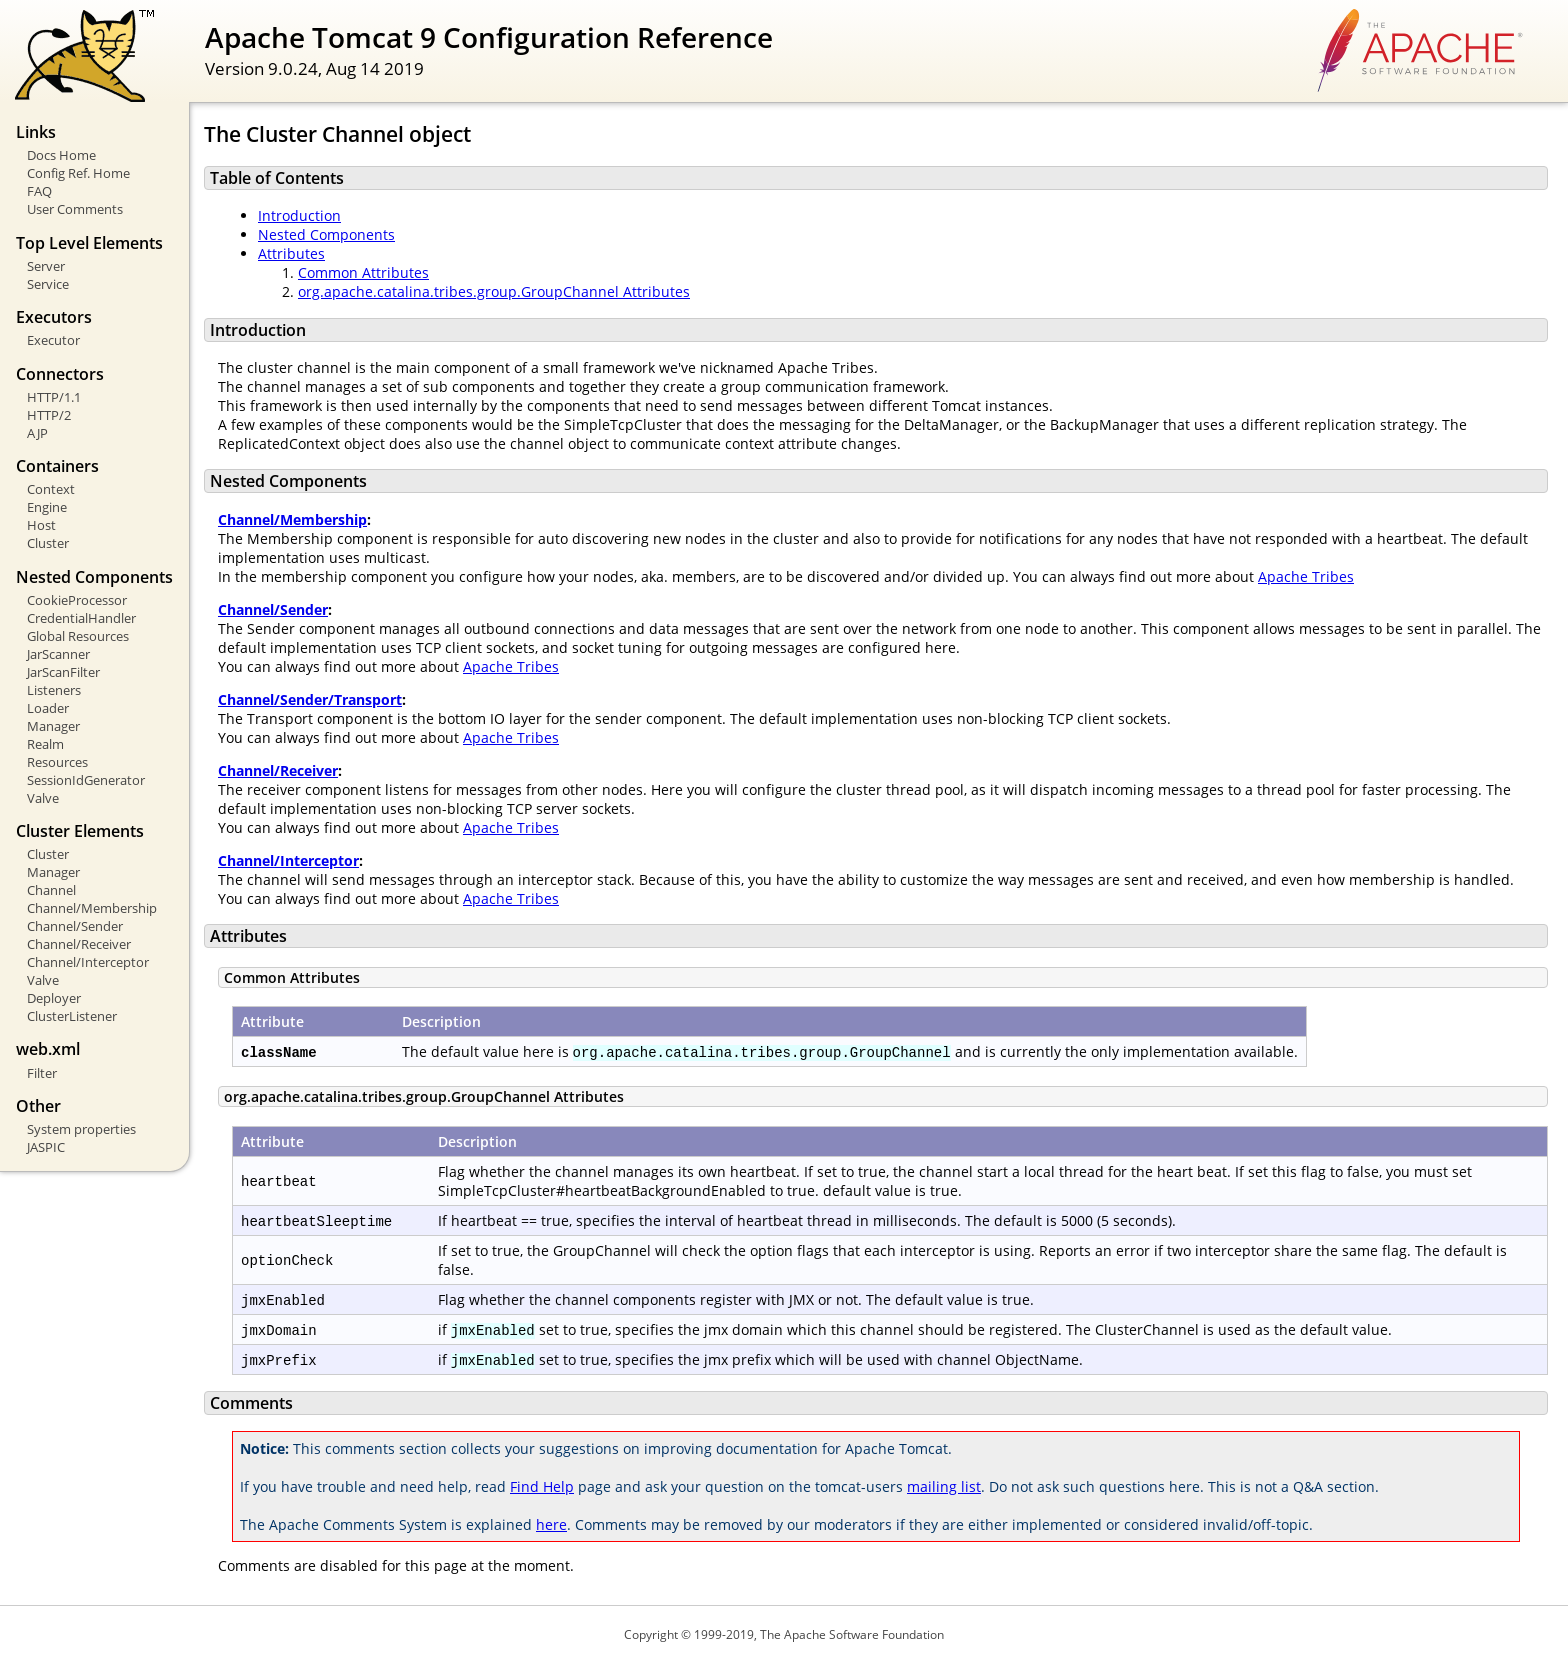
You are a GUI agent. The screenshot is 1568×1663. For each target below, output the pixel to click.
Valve (43, 798)
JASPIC (46, 1147)
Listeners (54, 690)
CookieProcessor (77, 600)
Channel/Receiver (79, 944)
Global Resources (78, 636)
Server (46, 266)
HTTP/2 (49, 415)
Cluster (48, 543)
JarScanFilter (63, 672)
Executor (53, 340)
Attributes (291, 253)
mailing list (944, 1486)
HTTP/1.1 (54, 397)
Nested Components (326, 234)
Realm (45, 744)
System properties (81, 1129)
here (551, 1524)
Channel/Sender (75, 926)
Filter (42, 1073)
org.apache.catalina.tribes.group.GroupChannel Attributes (494, 291)
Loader (48, 708)
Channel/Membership (92, 908)
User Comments (75, 209)
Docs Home (61, 155)
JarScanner (58, 654)
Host (41, 525)
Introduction (299, 215)
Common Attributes (363, 272)
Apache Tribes (1306, 576)
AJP (37, 433)
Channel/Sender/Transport (310, 699)
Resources (57, 762)
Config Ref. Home (78, 173)
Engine (47, 507)
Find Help (542, 1486)
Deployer (54, 998)
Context (51, 489)
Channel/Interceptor (88, 962)
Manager (53, 726)
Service (48, 284)
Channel (51, 890)
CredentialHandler (81, 618)
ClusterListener (72, 1016)
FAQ (39, 191)
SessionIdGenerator (86, 780)
